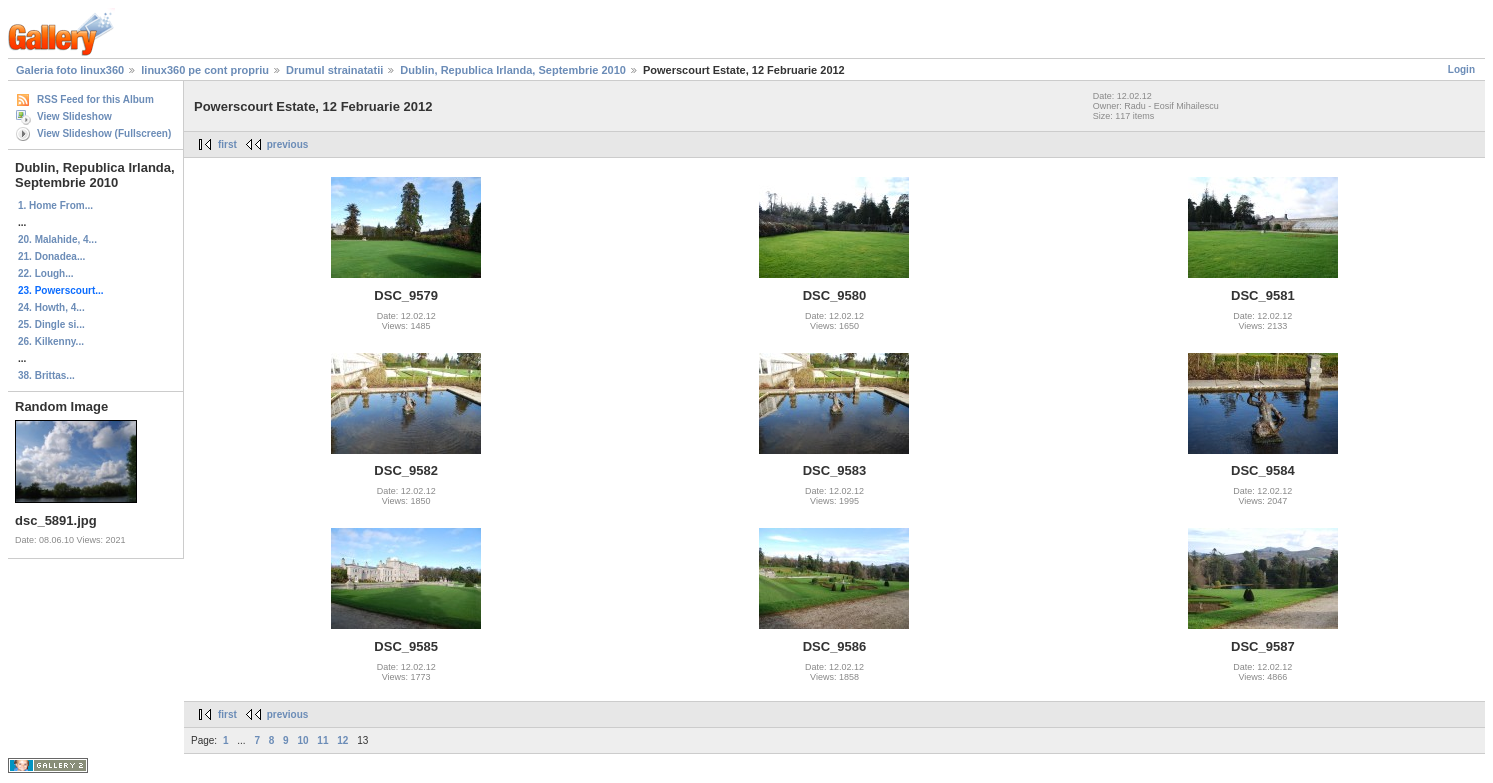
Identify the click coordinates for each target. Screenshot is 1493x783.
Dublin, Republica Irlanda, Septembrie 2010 (513, 70)
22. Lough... (46, 273)
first (227, 144)
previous (288, 144)
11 (322, 740)
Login (1461, 69)
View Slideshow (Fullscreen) (104, 133)
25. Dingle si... (51, 324)
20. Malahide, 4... (57, 239)
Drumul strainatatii (334, 70)
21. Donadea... (51, 256)
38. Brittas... (46, 375)
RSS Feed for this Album (95, 99)
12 (342, 740)
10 (302, 740)
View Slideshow (74, 116)
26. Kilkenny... (51, 341)
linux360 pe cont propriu (205, 70)
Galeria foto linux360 (70, 70)
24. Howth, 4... (51, 307)
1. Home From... (55, 205)
